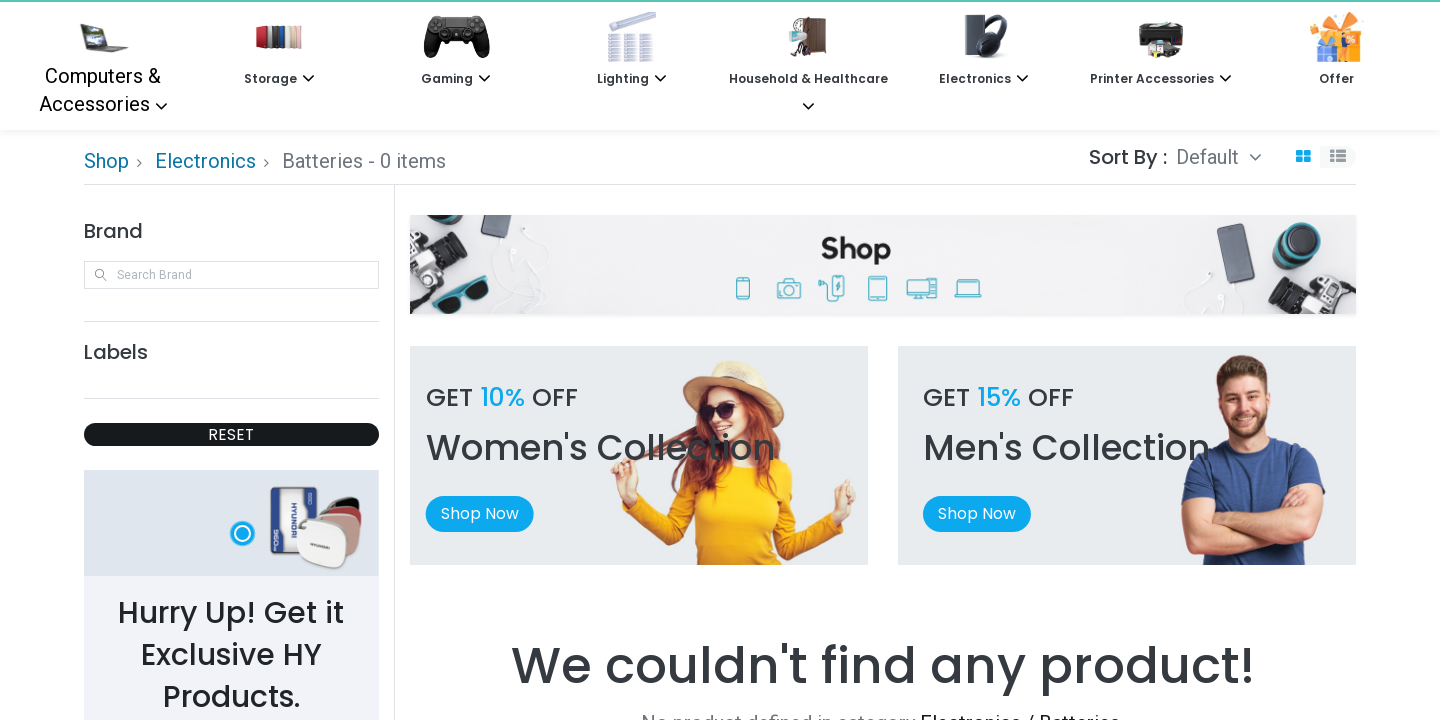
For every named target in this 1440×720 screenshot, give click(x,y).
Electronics (205, 161)
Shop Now (480, 513)
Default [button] (1210, 157)
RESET (231, 434)
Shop (106, 161)
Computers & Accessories (100, 64)
